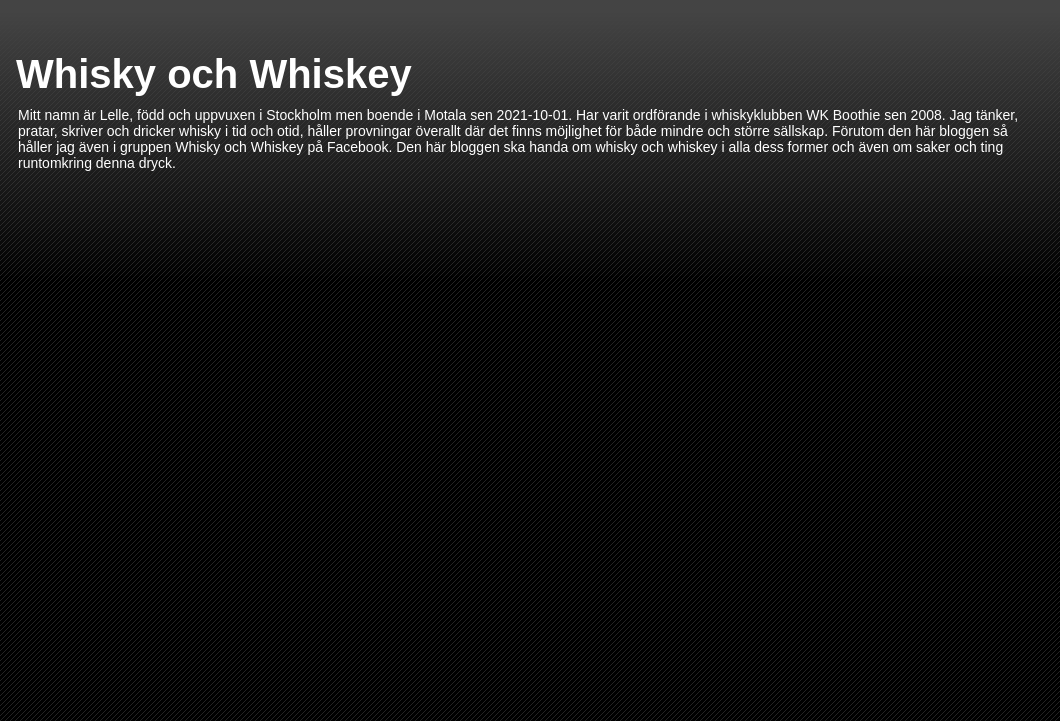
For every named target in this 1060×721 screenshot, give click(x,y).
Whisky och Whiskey (214, 74)
